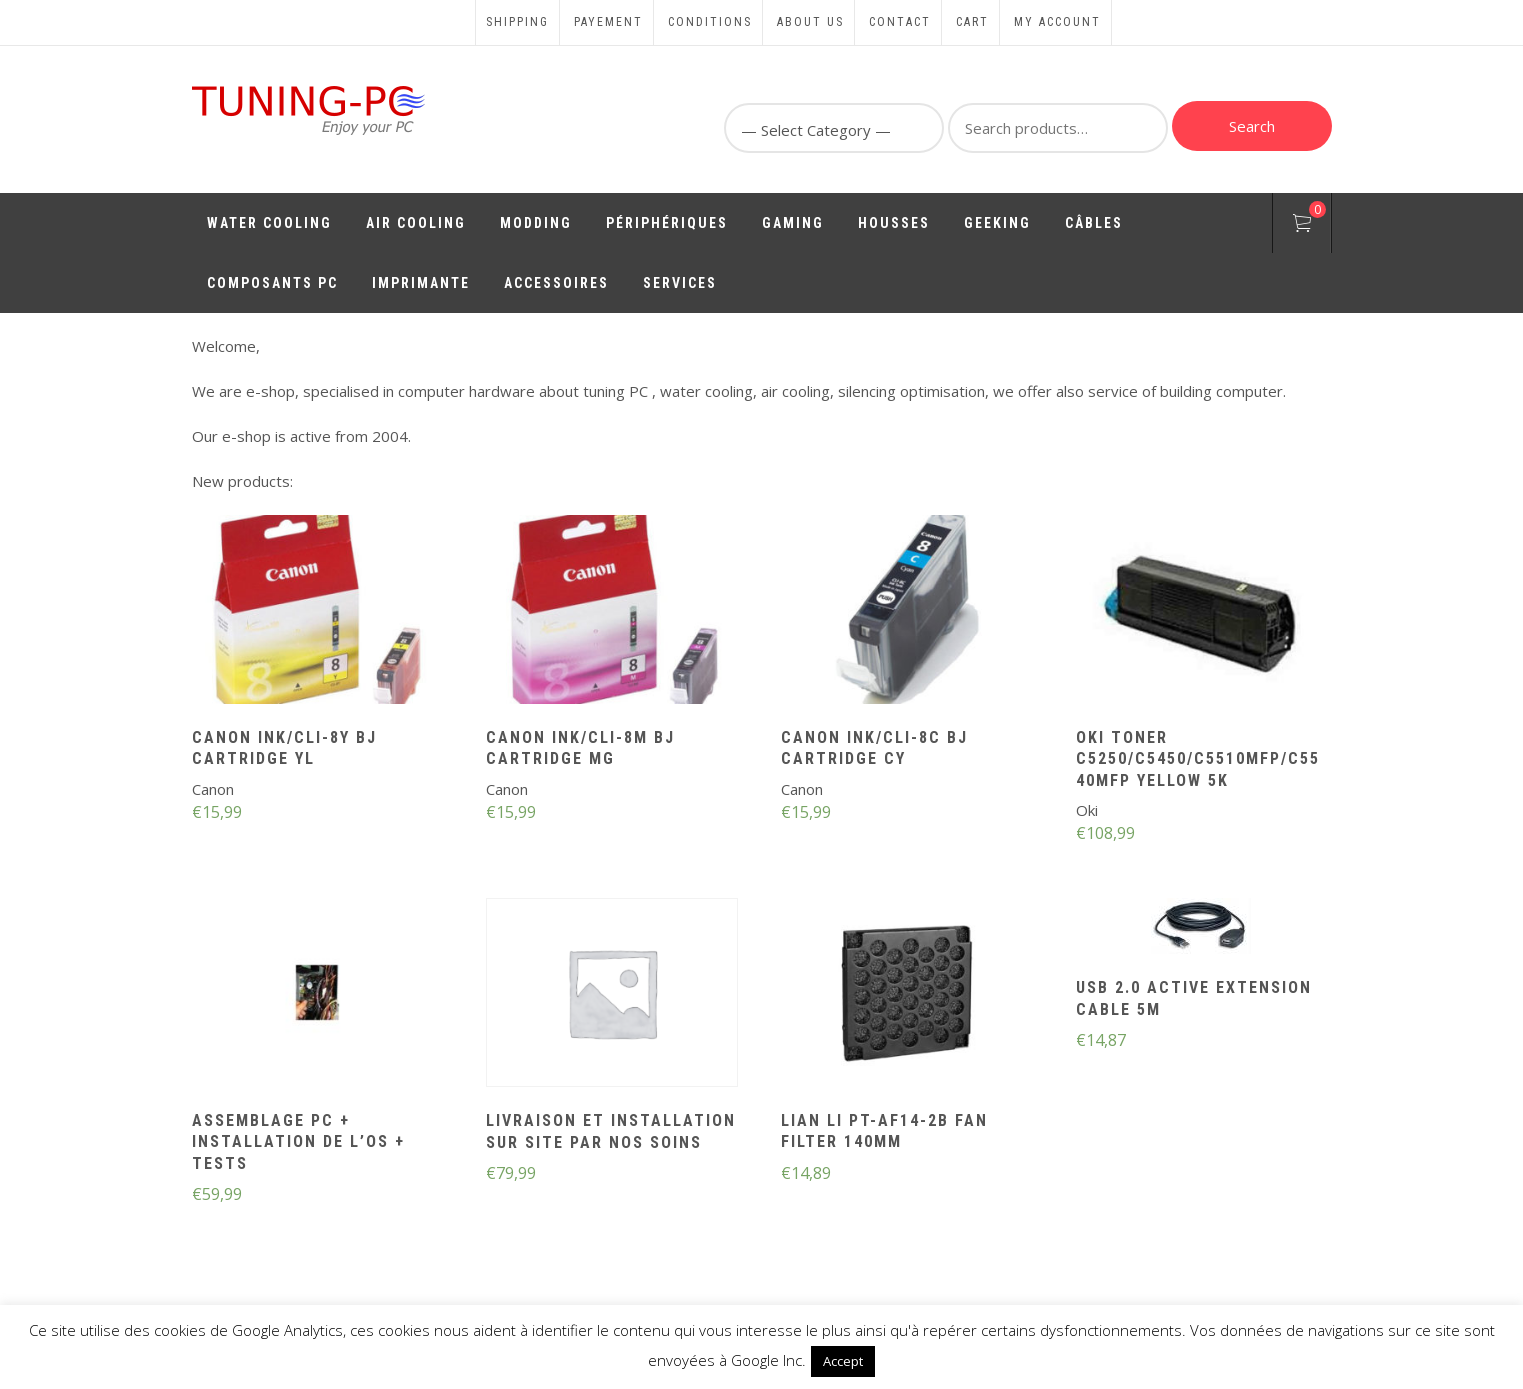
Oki (1087, 810)
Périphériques (667, 223)
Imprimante (421, 283)
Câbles (1094, 223)
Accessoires (556, 283)
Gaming (793, 223)
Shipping (517, 22)
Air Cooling (416, 223)
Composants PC (272, 283)
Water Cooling (269, 223)
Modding (536, 223)
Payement (608, 22)
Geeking (997, 223)
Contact (900, 22)
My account (1057, 22)
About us (810, 22)
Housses (894, 223)
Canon (213, 789)
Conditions (710, 22)
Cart (972, 22)
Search (1252, 126)
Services (680, 283)
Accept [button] (843, 1361)
